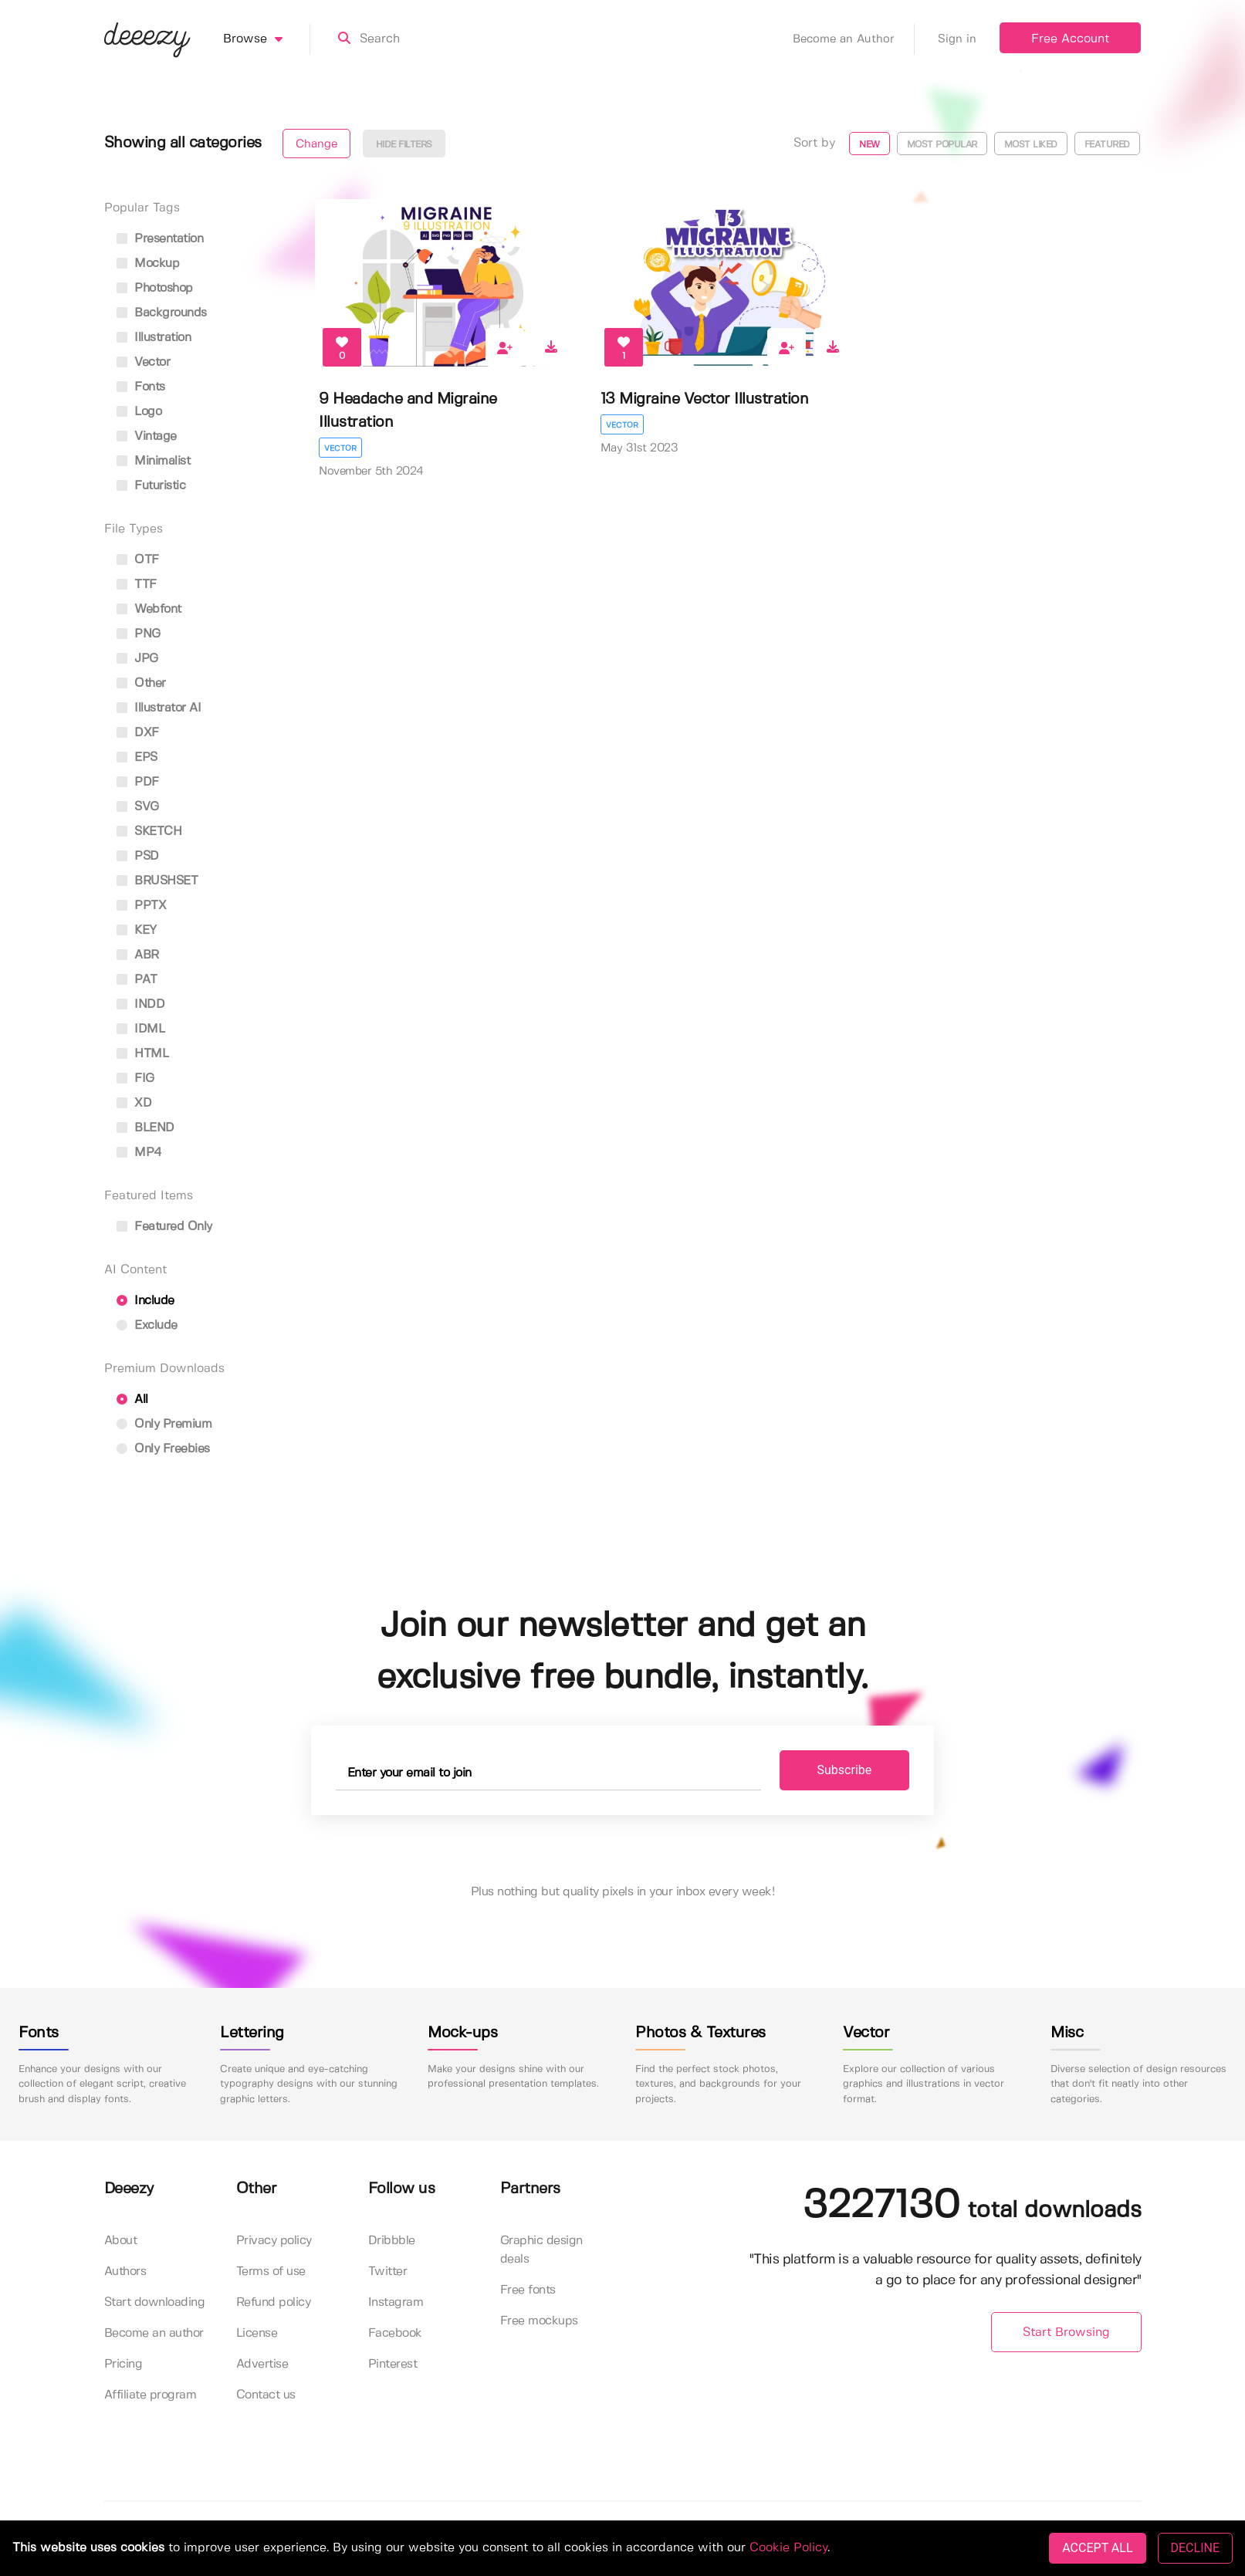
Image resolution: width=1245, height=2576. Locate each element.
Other (141, 683)
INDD (141, 1004)
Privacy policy (274, 2240)
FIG (135, 1078)
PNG (139, 634)
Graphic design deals (541, 2250)
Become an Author (854, 39)
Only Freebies (163, 1449)
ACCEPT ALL (1097, 2548)
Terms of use (271, 2271)
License (257, 2333)
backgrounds (162, 313)
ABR (138, 955)
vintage (147, 436)
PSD (138, 856)
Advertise (262, 2364)
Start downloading (154, 2302)
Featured (1107, 144)
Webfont (149, 609)
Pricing (123, 2364)
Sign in (957, 39)
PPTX (142, 905)
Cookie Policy (788, 2548)
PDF (138, 782)
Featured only (164, 1226)
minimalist (154, 461)
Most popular (942, 144)
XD (134, 1103)
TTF (137, 584)
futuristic (151, 486)
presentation (160, 239)
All (132, 1399)
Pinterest (393, 2364)
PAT (137, 979)
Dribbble (391, 2240)
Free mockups (539, 2321)
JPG (137, 658)
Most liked (1030, 144)
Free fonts (528, 2290)
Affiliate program (150, 2395)
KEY (137, 930)
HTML (143, 1054)
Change (316, 144)
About (120, 2240)
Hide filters (404, 144)
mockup (148, 263)
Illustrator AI (159, 708)
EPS (137, 757)
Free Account (1070, 39)
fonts (141, 387)
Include (145, 1301)
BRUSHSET (157, 881)
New (869, 144)
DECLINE (1195, 2548)
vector (144, 362)
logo (139, 412)
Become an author (154, 2333)
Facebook (395, 2333)
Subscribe (844, 1770)
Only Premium (164, 1424)
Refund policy (273, 2302)
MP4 (139, 1152)
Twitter (388, 2271)
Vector (340, 448)
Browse (266, 39)
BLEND (145, 1128)
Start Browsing (1066, 2332)
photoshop (155, 288)
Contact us (266, 2395)
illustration (154, 337)
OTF (138, 560)
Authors (125, 2271)
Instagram (396, 2302)
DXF (138, 733)
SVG (138, 807)
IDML (141, 1029)
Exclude (147, 1325)
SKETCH (149, 831)
